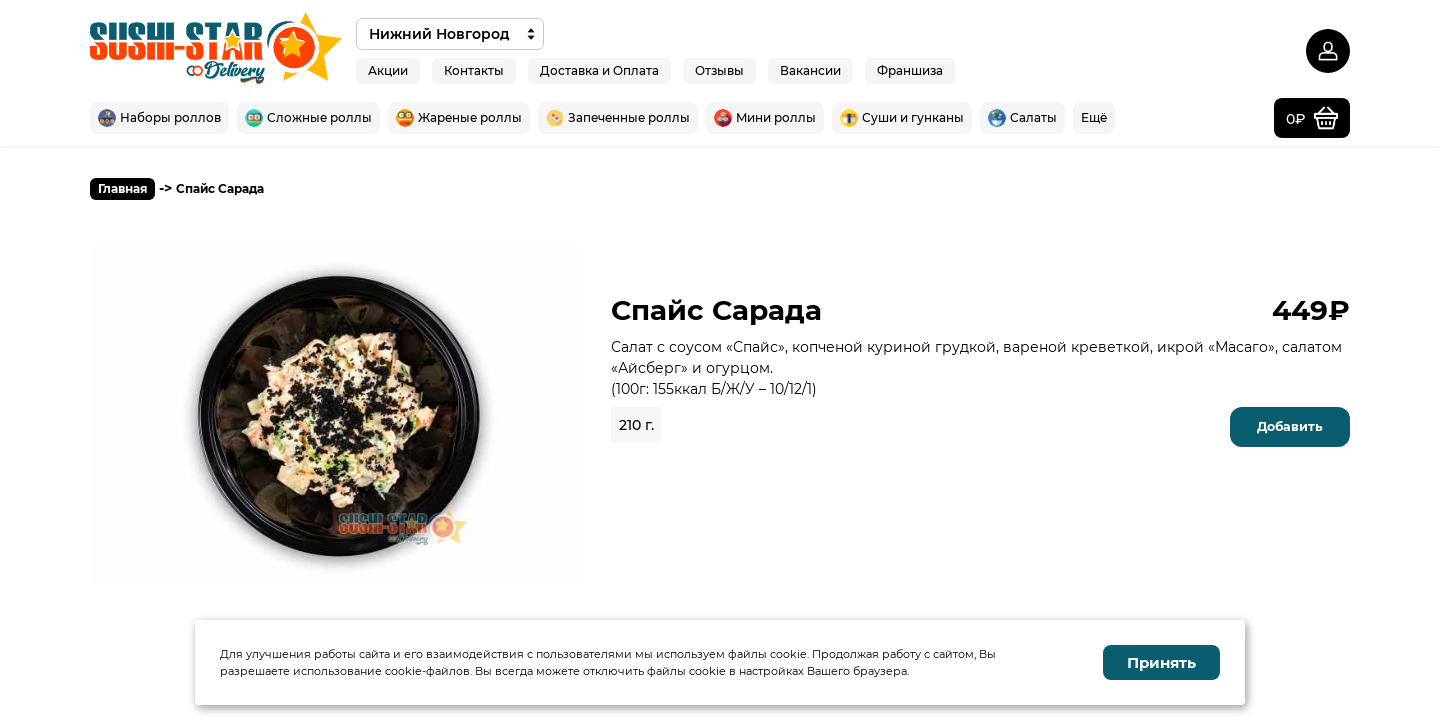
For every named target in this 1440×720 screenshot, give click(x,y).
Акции (388, 69)
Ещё (1094, 117)
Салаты (1022, 118)
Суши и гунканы (902, 118)
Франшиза (910, 69)
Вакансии (810, 69)
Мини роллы (765, 118)
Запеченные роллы (618, 118)
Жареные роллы (459, 118)
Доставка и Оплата (599, 69)
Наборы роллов (159, 118)
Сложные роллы (308, 118)
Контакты (474, 69)
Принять (1161, 662)
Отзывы (719, 69)
